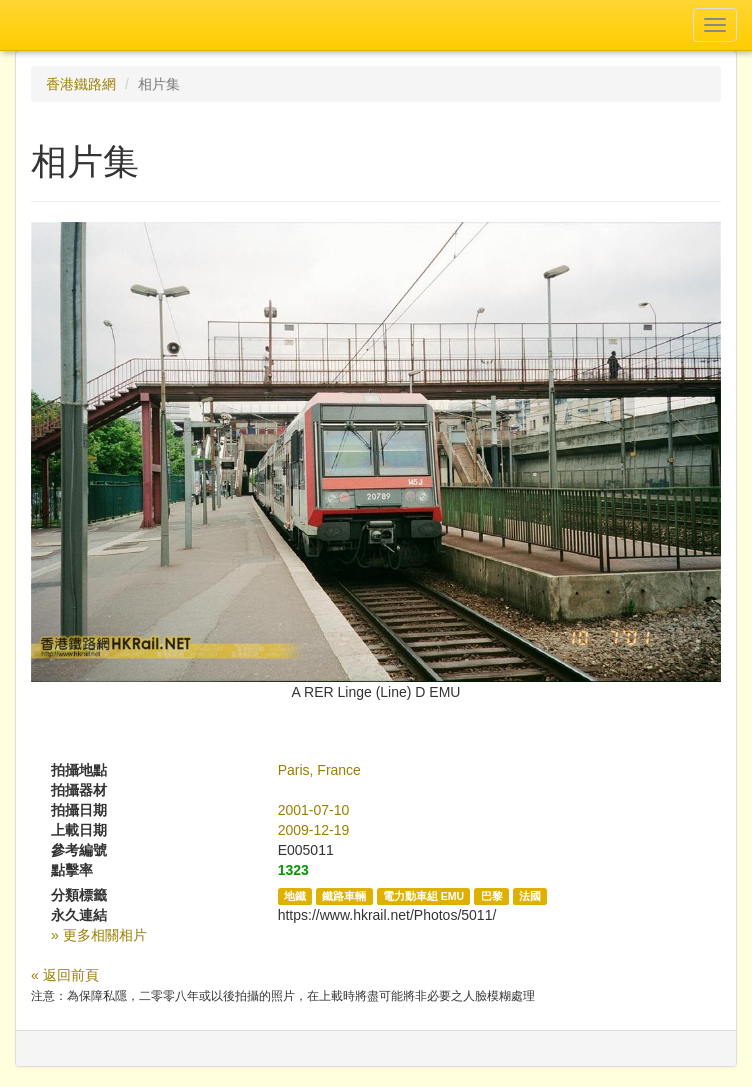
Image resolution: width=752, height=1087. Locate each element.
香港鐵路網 (81, 84)
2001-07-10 (314, 810)
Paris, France (319, 770)
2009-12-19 (314, 830)
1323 (293, 870)
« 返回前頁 (65, 975)
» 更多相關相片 (99, 935)
